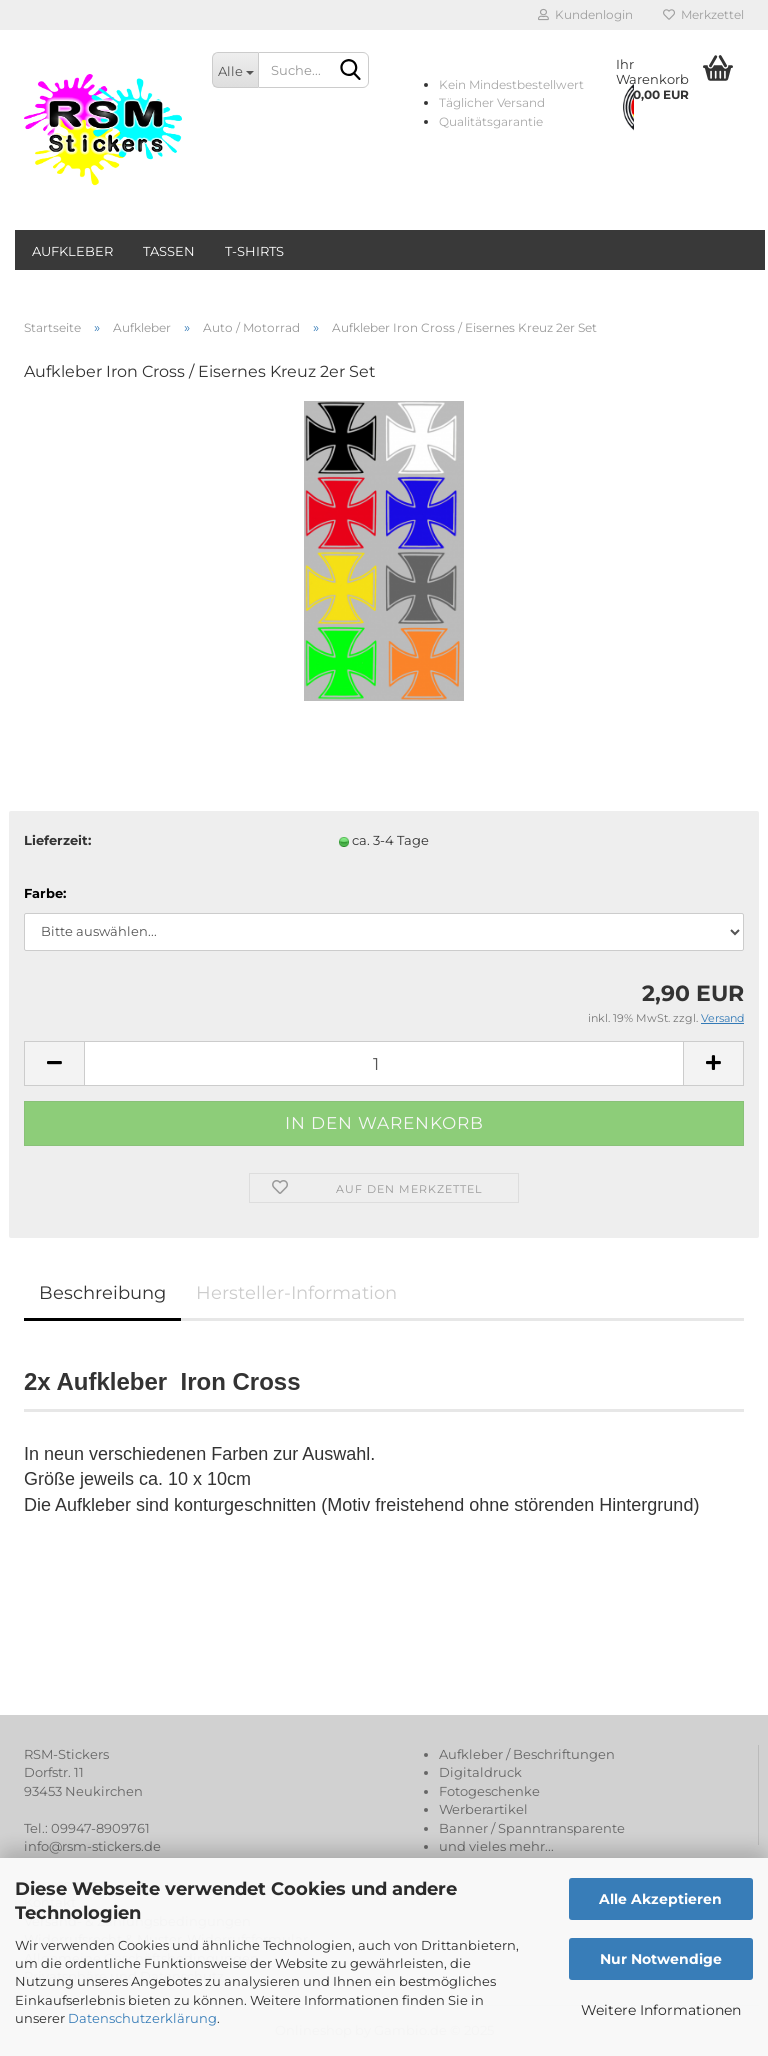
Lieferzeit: (57, 840)
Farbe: (45, 893)
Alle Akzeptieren (660, 1899)
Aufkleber (72, 251)
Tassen (169, 251)
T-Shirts (254, 251)
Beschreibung (102, 1293)
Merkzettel (703, 14)
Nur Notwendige (661, 1959)
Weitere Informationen (661, 2010)
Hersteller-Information (296, 1293)
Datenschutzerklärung (142, 2018)
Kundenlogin (585, 14)
